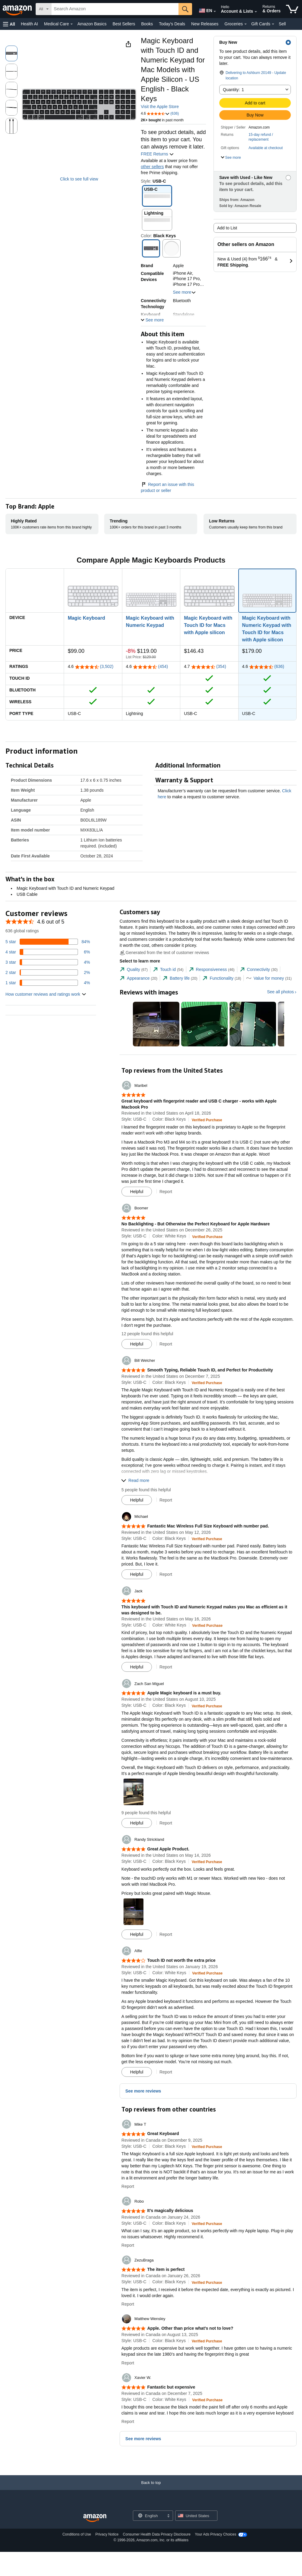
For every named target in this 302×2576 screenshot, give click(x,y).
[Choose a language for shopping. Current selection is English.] (149, 2516)
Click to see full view (79, 179)
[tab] (134, 969)
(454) (163, 666)
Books (147, 23)
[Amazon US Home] (94, 2518)
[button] (9, 24)
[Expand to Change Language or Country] (215, 11)
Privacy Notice (107, 2534)
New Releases (204, 23)
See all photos (280, 991)
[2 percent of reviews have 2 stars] (47, 972)
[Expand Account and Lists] (256, 11)
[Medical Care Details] (71, 24)
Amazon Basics (91, 23)
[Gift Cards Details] (273, 24)
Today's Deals (172, 23)
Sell (282, 23)
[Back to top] (151, 2488)
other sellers (152, 166)
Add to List (227, 227)
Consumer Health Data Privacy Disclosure (157, 2534)
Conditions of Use (77, 2534)
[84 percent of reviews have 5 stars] (47, 942)
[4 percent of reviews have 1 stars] (47, 983)
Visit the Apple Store (160, 106)
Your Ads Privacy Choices (215, 2534)
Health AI (29, 23)
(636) (279, 666)
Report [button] (165, 1191)
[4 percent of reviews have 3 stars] (47, 962)
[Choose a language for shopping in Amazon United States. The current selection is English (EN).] (204, 9)
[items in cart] (292, 9)
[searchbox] (114, 9)
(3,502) (106, 666)
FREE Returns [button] (157, 154)
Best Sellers (124, 23)
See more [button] (184, 292)
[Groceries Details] (245, 24)
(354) (221, 666)
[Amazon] (18, 9)
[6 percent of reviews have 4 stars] (47, 952)
